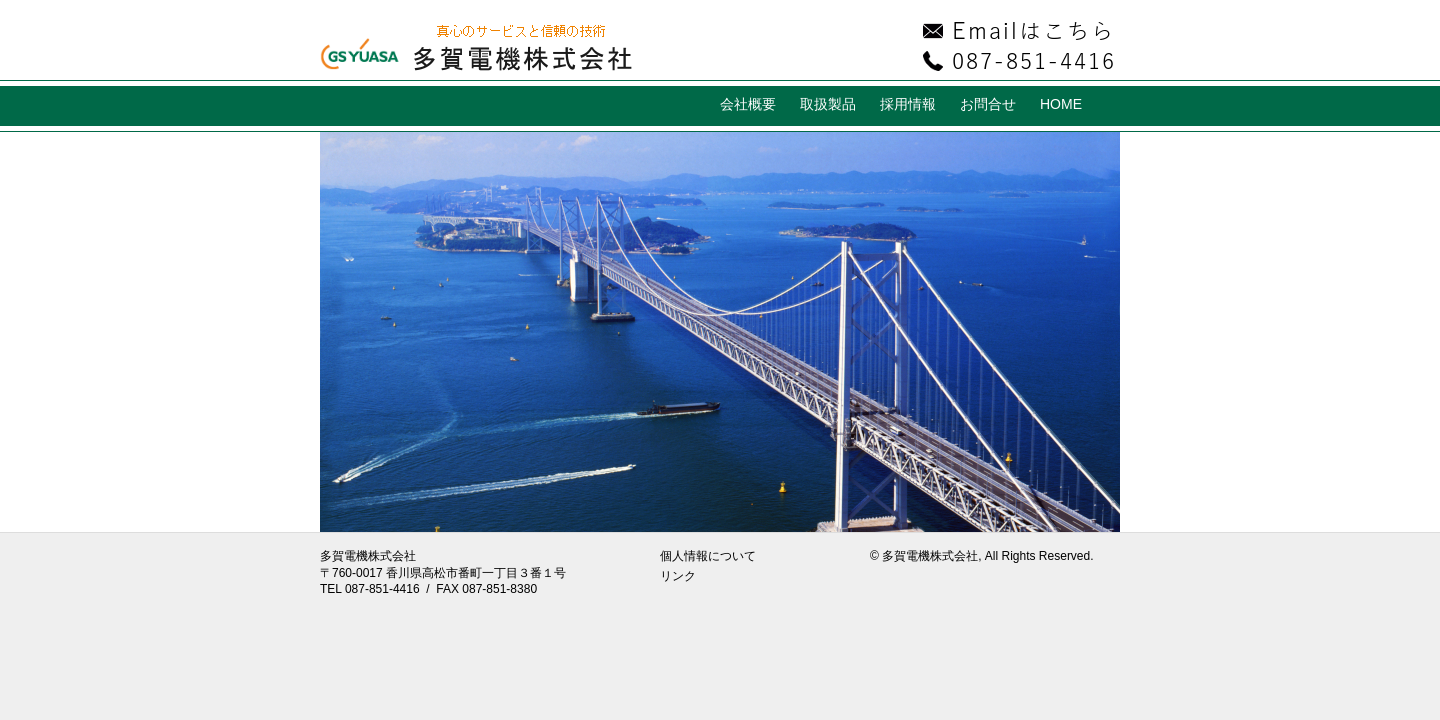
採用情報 (908, 104)
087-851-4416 (382, 589)
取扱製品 (828, 104)
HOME (1061, 104)
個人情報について (708, 556)
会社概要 (748, 104)
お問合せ (988, 104)
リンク (678, 576)
